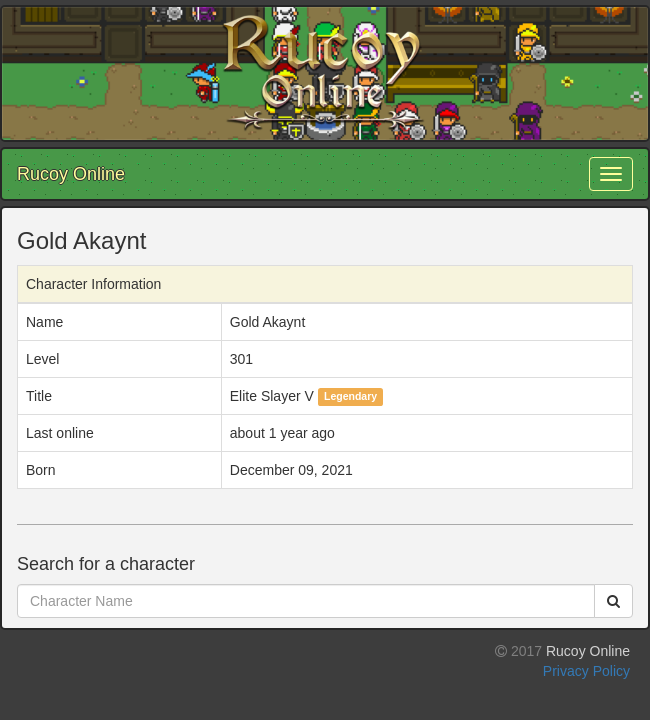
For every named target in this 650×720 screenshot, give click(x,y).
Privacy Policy (586, 671)
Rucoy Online (71, 174)
